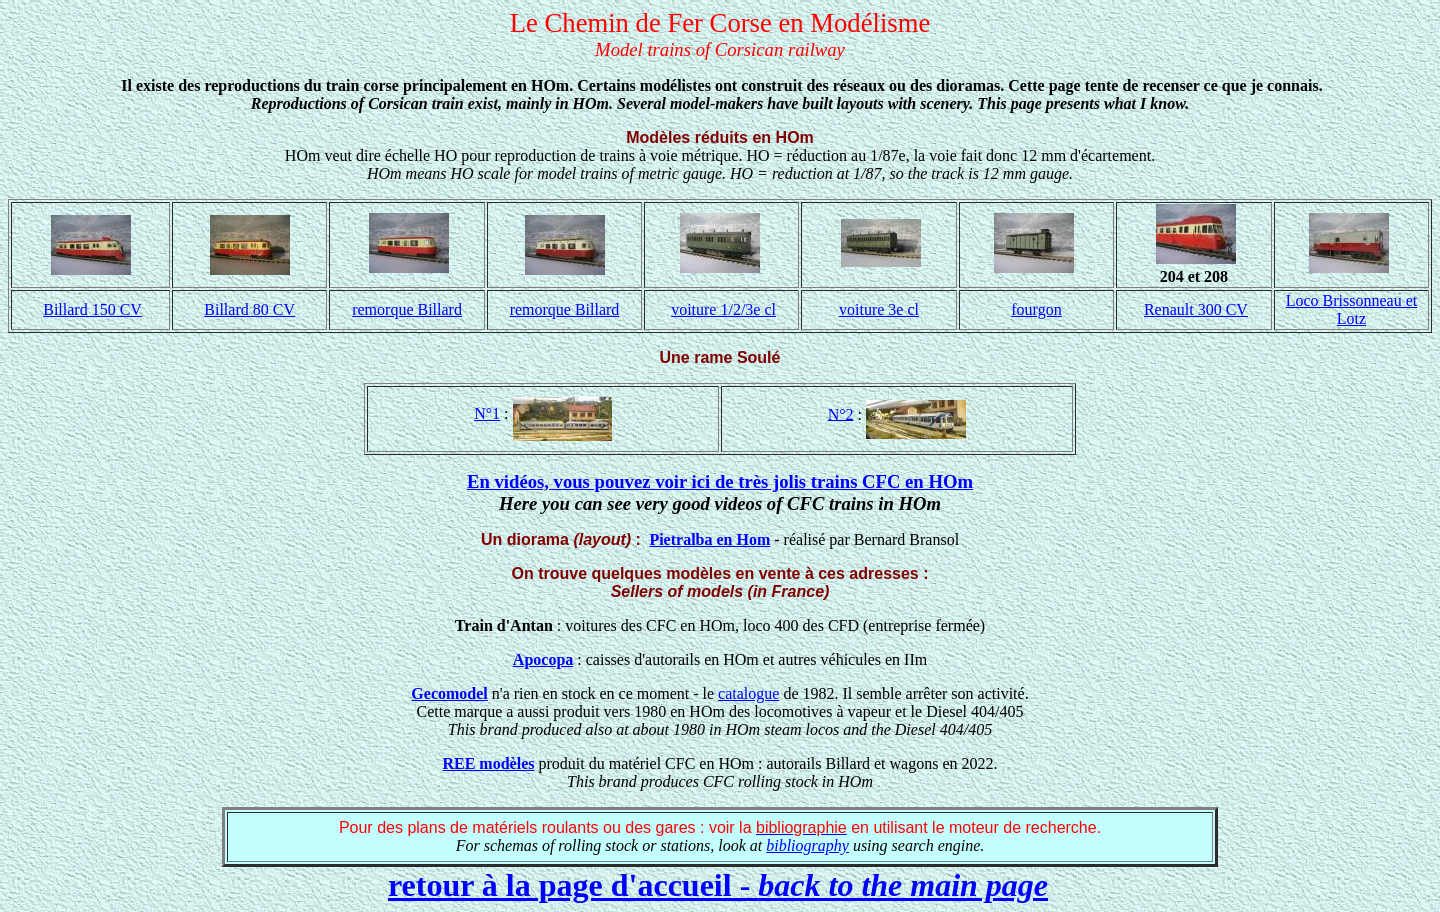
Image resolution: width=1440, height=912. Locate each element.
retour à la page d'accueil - (718, 885)
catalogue (748, 693)
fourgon (1036, 309)
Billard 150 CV (92, 309)
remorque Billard (407, 309)
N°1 (487, 413)
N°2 (841, 413)
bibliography (807, 845)
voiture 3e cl (879, 309)
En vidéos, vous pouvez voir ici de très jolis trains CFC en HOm (720, 481)
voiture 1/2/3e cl (723, 309)
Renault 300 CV (1196, 309)
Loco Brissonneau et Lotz (1352, 309)
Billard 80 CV (249, 309)
